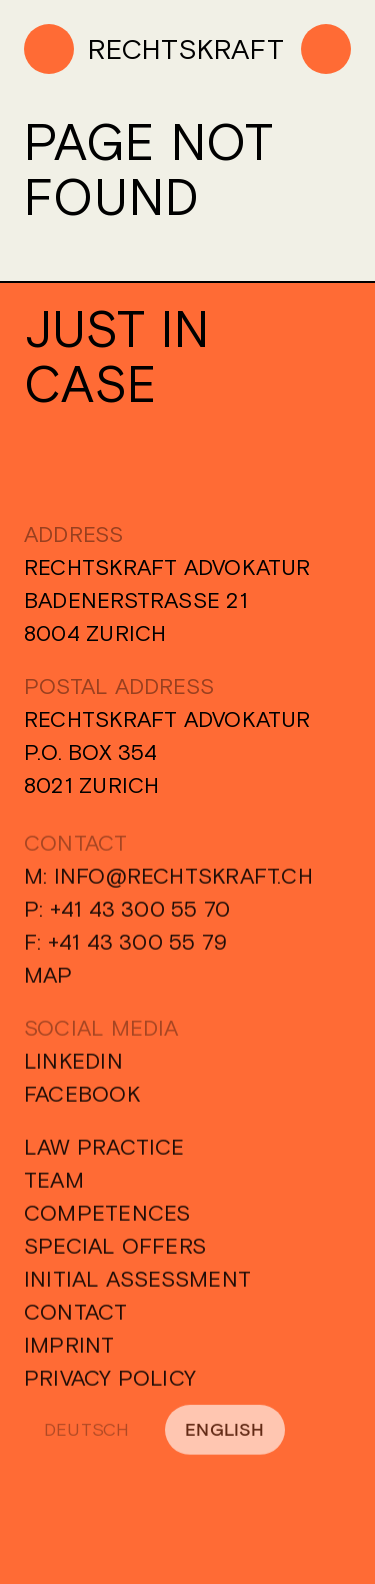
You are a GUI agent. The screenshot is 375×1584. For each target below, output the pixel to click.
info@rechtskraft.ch (183, 882)
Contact (76, 1318)
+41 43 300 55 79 (138, 948)
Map (48, 981)
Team (54, 1186)
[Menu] (326, 49)
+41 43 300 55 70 (140, 915)
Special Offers (115, 1252)
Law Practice (104, 1153)
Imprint (69, 1351)
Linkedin (73, 1067)
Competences (107, 1219)
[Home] (154, 49)
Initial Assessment (137, 1285)
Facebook (82, 1100)
